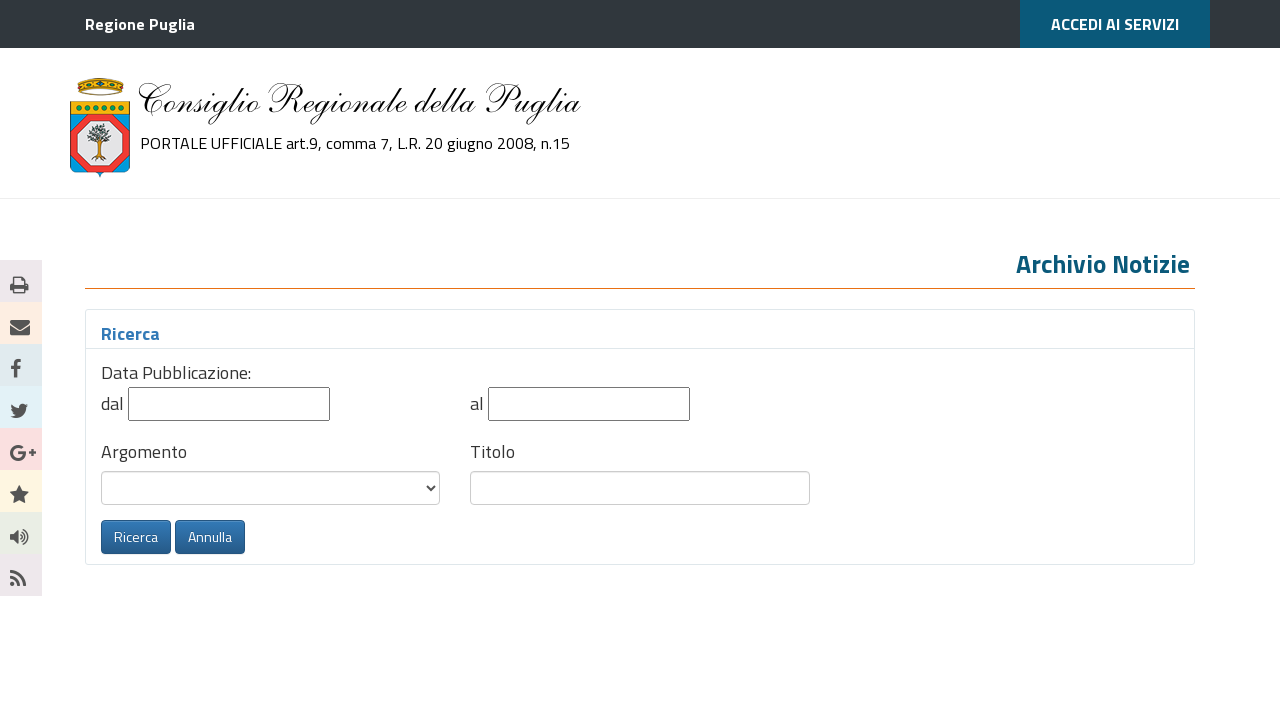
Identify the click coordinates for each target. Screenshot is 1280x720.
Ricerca (130, 333)
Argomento (144, 451)
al (479, 403)
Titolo (492, 451)
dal (114, 403)
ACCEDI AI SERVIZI (1115, 24)
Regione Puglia (140, 24)
